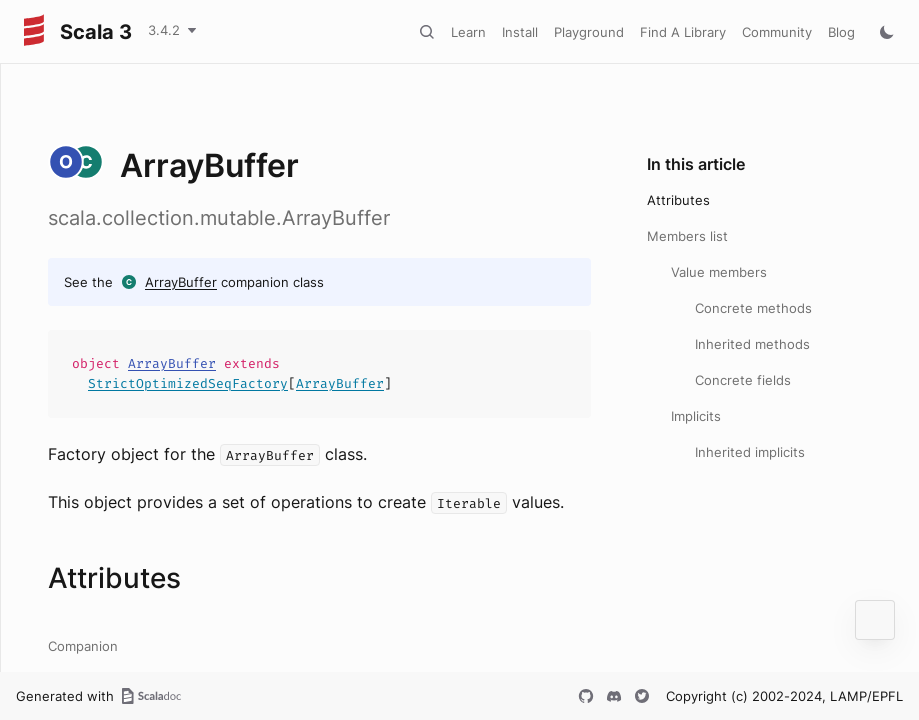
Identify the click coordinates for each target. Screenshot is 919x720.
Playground (589, 32)
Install (520, 32)
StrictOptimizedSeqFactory (188, 383)
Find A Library (683, 32)
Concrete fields (743, 380)
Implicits (696, 416)
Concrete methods (753, 308)
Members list (687, 236)
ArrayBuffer (181, 282)
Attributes (678, 200)
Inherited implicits (750, 452)
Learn (468, 32)
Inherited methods (752, 344)
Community (777, 32)
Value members (719, 272)
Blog (841, 32)
